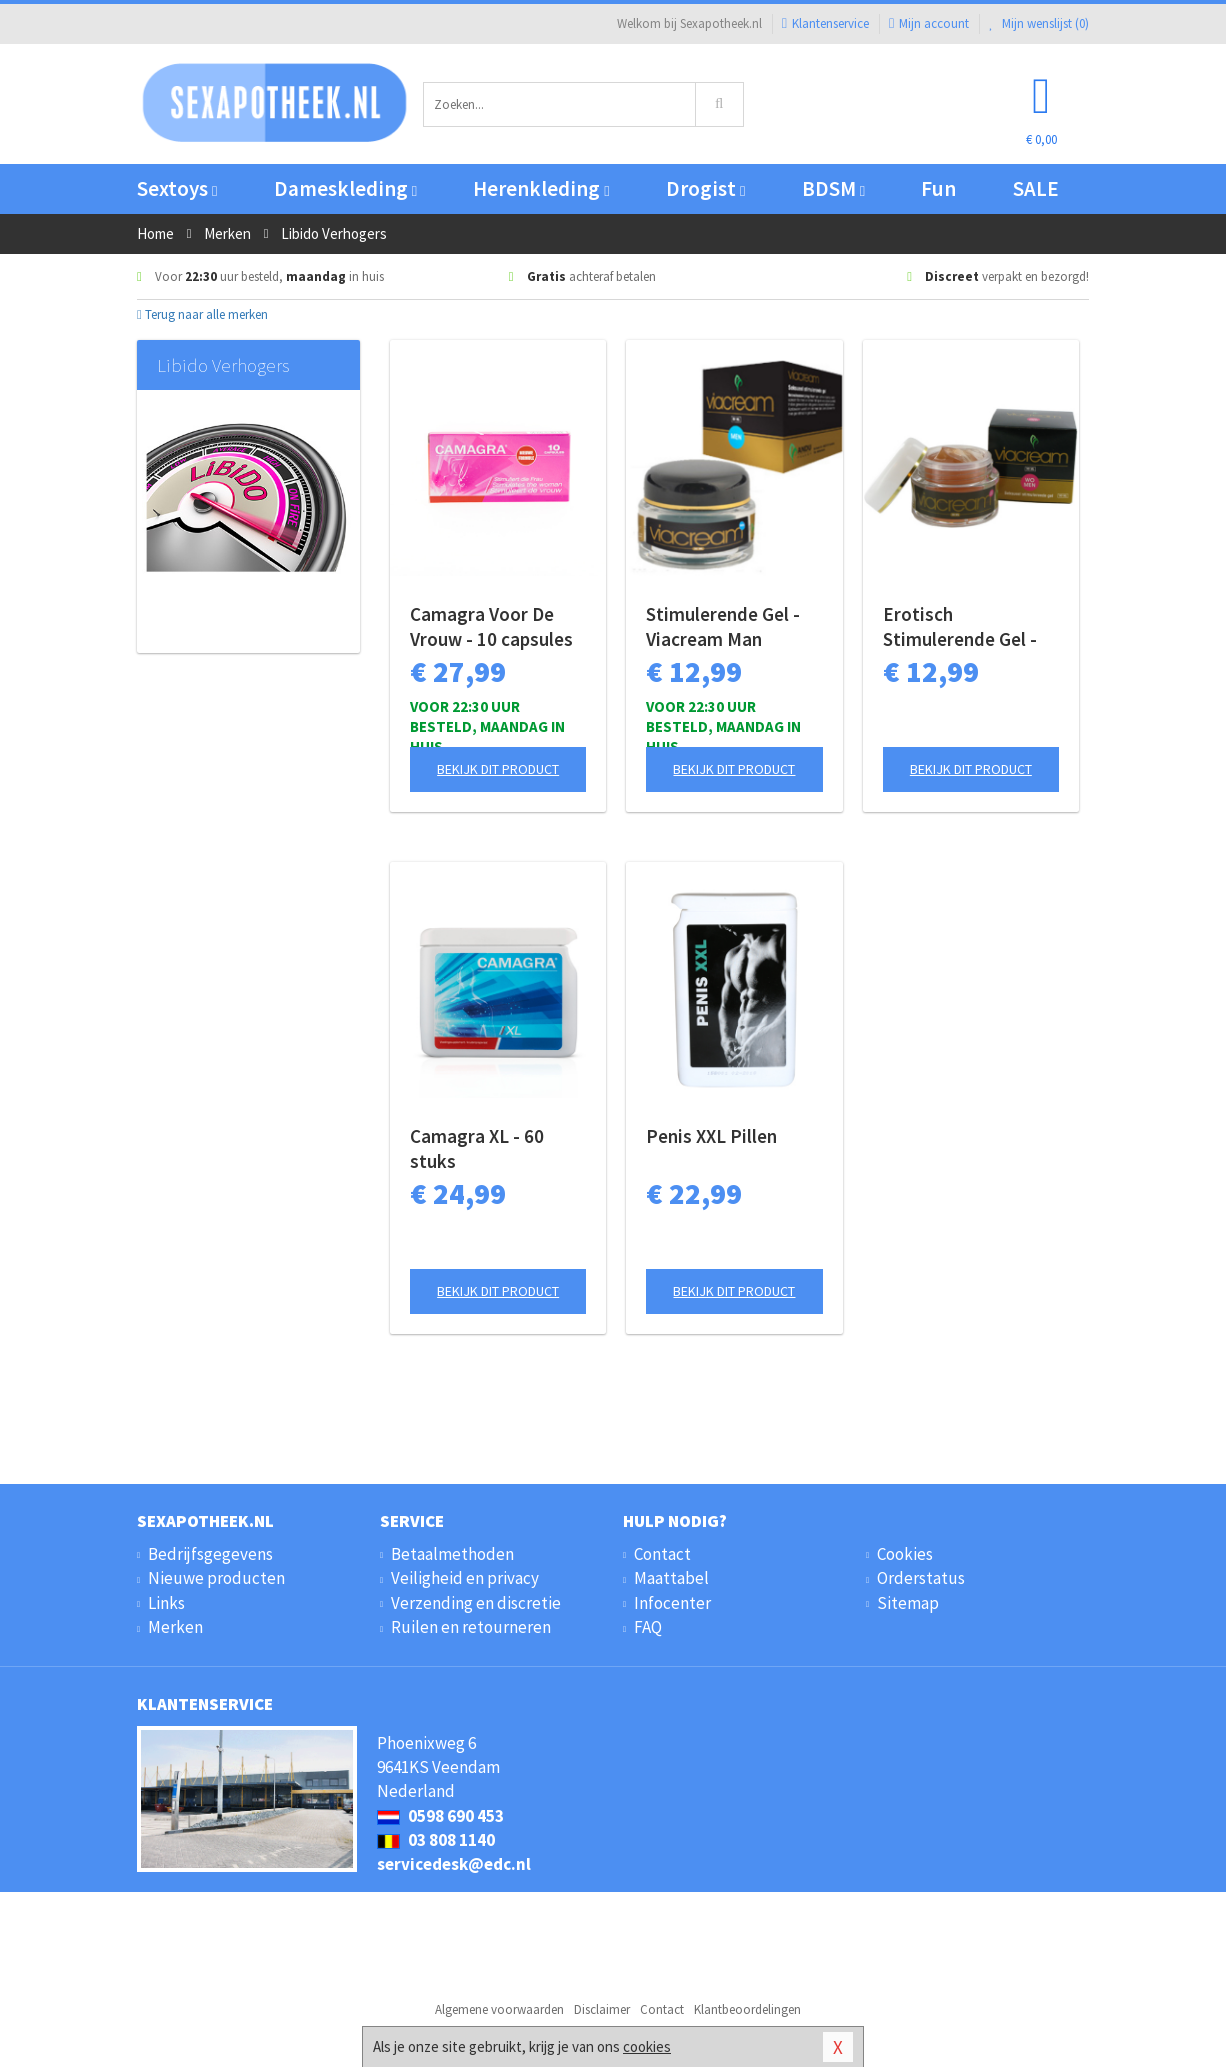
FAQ (648, 1627)
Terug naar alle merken (202, 314)
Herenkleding (541, 188)
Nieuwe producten (216, 1578)
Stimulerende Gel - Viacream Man (723, 626)
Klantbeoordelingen (747, 2009)
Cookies (905, 1554)
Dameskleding (345, 188)
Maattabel (671, 1578)
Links (166, 1603)
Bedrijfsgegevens (210, 1554)
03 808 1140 (436, 1840)
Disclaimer (602, 2009)
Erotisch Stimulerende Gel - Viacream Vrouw (960, 627)
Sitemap (908, 1603)
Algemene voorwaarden (499, 2009)
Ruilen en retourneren (471, 1627)
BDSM (833, 188)
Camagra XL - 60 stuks (477, 1148)
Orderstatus (921, 1578)
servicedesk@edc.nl (454, 1864)
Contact (662, 1554)
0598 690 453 (440, 1816)
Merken (175, 1627)
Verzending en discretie (476, 1603)
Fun (938, 188)
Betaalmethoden (452, 1554)
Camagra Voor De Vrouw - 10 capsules (491, 626)
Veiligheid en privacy (465, 1578)
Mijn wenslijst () (1039, 23)
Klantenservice (825, 23)
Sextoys (177, 188)
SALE (1036, 188)
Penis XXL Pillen (711, 1136)
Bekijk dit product (498, 769)
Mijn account (929, 23)
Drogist (705, 188)
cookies (647, 2046)
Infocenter (672, 1603)
